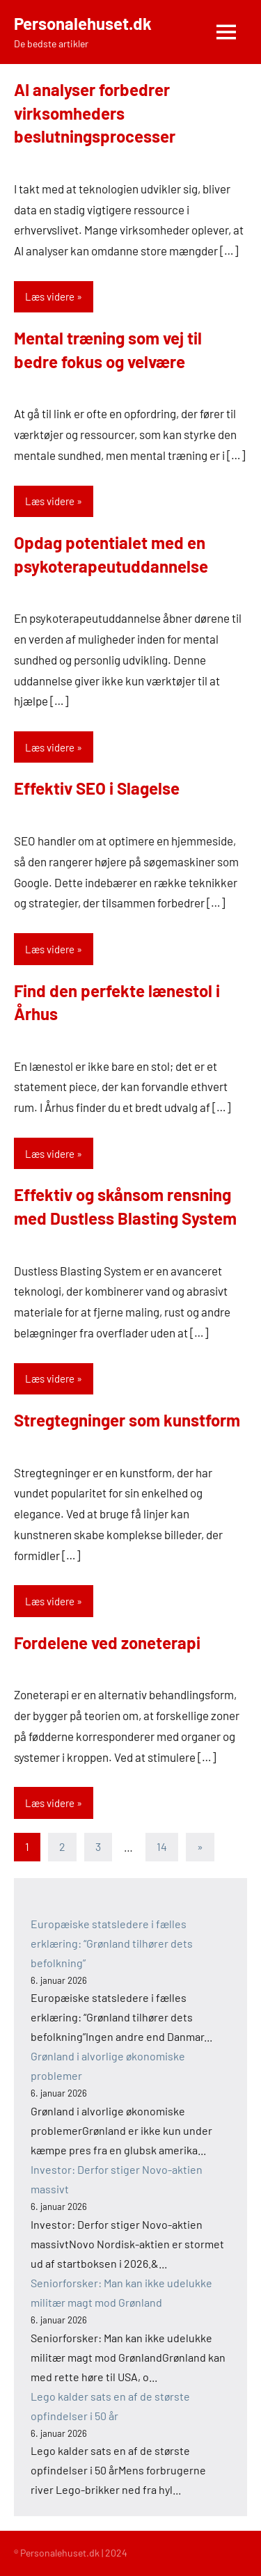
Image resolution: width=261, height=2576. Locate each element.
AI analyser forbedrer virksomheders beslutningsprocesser (94, 112)
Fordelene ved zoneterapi (107, 1642)
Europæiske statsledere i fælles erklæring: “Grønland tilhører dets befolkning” (112, 1943)
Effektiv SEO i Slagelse (97, 788)
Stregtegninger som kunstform (127, 1420)
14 (162, 1846)
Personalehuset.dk (83, 23)
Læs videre (49, 296)
